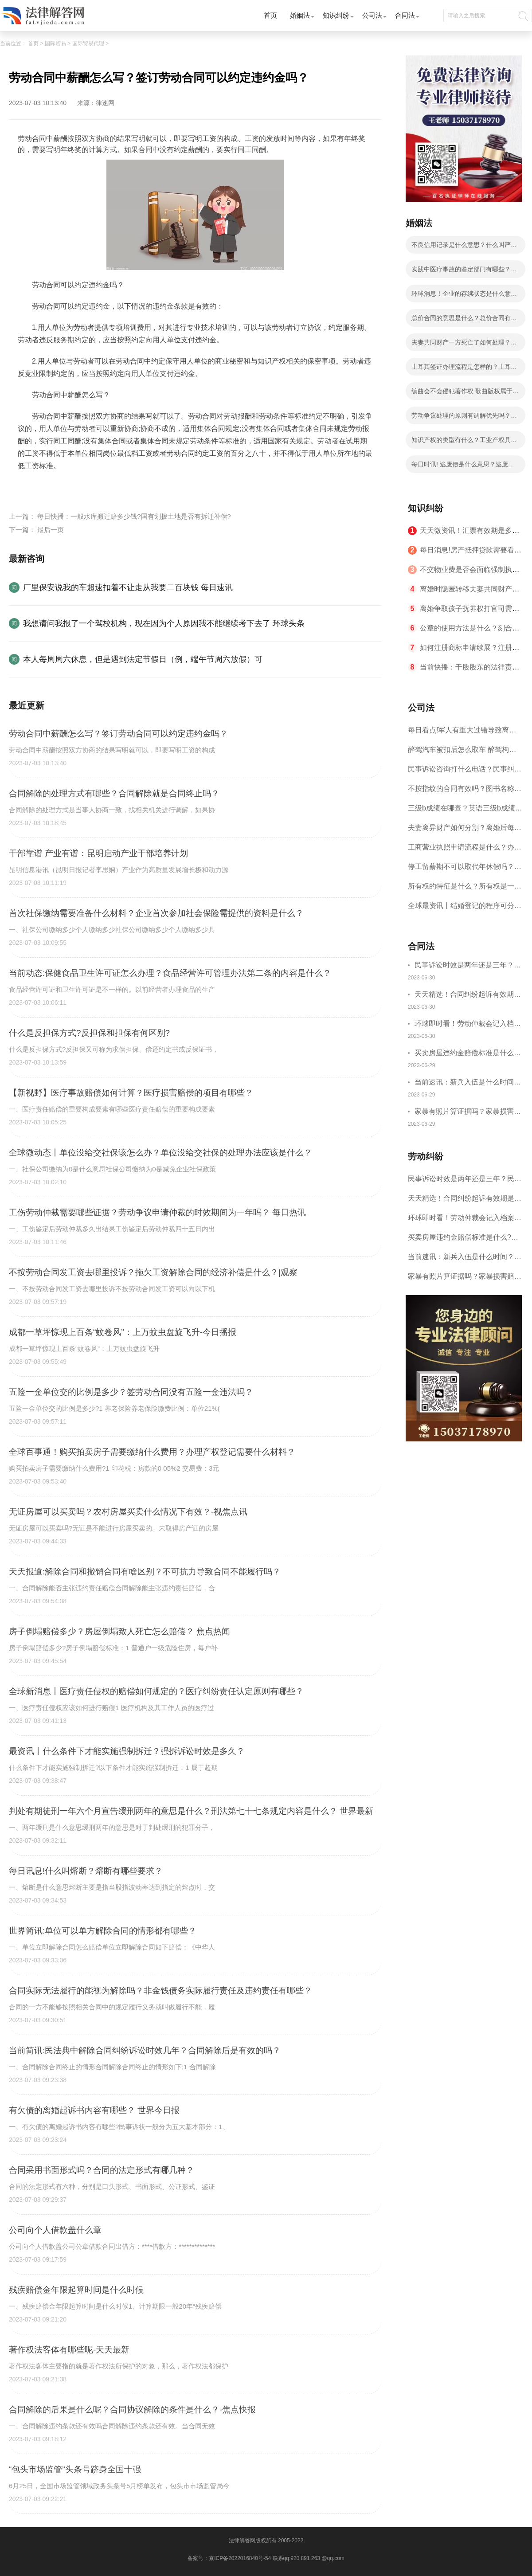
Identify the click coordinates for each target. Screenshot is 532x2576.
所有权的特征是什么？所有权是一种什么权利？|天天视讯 (464, 889)
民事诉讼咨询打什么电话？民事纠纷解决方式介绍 (464, 772)
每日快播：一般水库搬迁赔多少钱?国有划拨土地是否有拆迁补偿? (134, 516)
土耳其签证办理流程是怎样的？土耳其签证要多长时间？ (464, 369)
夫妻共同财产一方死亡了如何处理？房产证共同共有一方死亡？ (464, 345)
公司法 (372, 15)
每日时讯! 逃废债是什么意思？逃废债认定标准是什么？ (462, 467)
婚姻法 (300, 15)
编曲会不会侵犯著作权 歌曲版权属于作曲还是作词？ (465, 394)
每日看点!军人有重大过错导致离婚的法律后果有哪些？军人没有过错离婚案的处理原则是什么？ (464, 733)
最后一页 (50, 529)
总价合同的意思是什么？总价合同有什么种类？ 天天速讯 (464, 320)
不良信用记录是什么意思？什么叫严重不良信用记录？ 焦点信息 (464, 247)
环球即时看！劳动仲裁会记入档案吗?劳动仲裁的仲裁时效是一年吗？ (468, 1025)
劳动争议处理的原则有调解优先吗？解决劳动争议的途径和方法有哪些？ (464, 418)
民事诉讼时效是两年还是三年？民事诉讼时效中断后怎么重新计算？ (468, 966)
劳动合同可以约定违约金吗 (83, 486)
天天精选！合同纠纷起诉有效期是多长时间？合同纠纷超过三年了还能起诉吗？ (468, 995)
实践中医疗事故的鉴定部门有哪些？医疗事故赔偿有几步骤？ (464, 272)
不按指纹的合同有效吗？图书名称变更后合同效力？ (464, 792)
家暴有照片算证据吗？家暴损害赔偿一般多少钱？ (468, 1113)
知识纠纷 (336, 15)
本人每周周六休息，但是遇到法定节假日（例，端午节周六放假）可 (142, 659)
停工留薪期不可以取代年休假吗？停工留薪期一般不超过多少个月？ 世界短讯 (464, 870)
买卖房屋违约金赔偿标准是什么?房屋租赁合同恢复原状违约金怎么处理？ (468, 1054)
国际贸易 (55, 43)
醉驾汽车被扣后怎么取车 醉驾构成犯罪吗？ (462, 752)
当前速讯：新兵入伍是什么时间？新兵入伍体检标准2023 (468, 1083)
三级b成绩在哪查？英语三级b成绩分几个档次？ (465, 811)
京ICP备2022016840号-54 (240, 2558)
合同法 (405, 15)
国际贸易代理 (88, 43)
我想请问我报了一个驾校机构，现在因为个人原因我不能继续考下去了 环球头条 (164, 623)
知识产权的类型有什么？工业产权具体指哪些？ (464, 442)
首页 (270, 15)
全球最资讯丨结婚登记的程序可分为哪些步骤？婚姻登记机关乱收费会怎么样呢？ (464, 909)
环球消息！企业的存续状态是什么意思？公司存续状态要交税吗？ (461, 296)
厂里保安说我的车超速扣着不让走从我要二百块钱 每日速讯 (128, 587)
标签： (28, 486)
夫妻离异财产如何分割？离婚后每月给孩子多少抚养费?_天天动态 (464, 831)
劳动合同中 (146, 486)
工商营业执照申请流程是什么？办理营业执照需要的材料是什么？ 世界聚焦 (464, 850)
